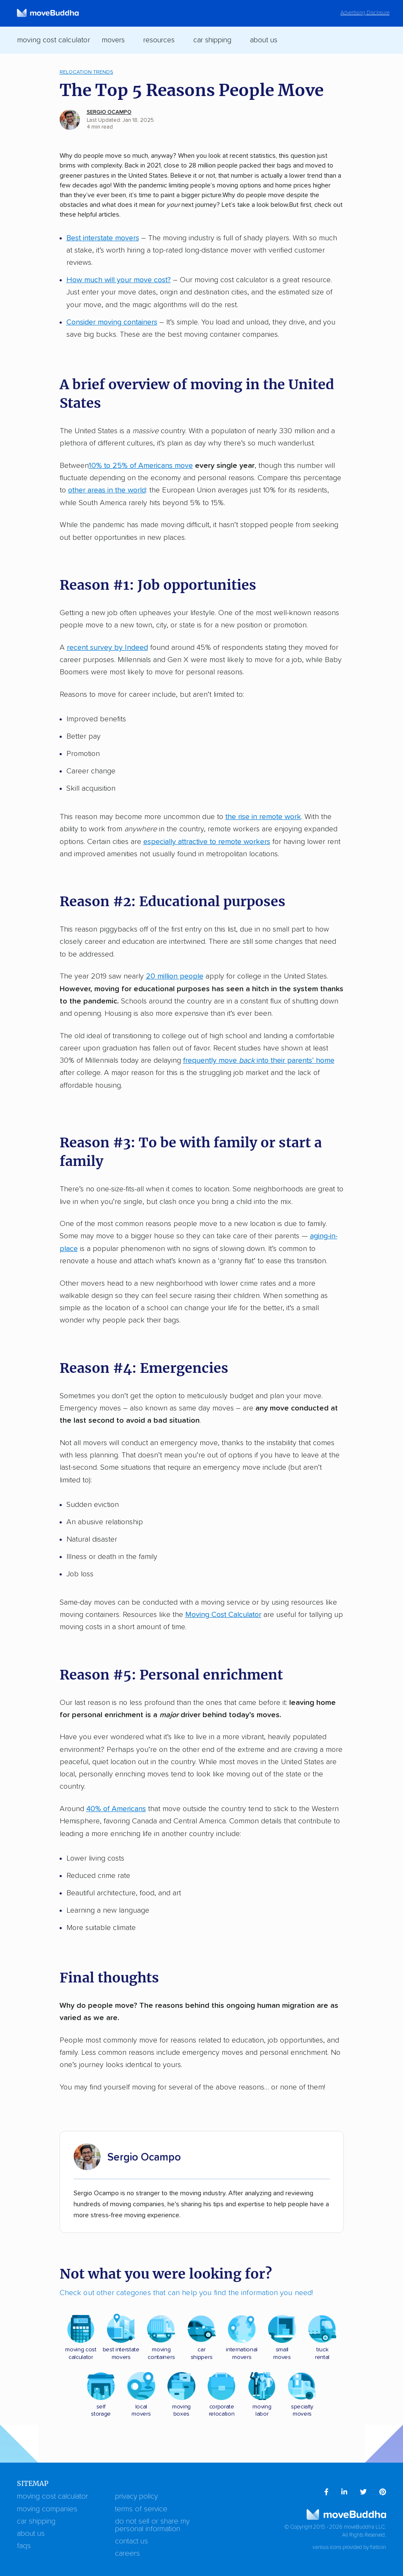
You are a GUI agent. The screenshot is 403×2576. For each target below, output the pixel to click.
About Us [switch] (263, 40)
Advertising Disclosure (364, 13)
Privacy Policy (136, 2496)
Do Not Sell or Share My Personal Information (152, 2525)
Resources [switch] (159, 40)
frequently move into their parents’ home (258, 1060)
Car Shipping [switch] (212, 40)
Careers (127, 2553)
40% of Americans (116, 1809)
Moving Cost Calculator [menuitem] (53, 40)
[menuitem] (326, 2492)
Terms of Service (141, 2509)
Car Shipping (36, 2521)
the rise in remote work (263, 817)
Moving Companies (47, 2509)
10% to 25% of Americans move (141, 466)
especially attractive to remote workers (206, 842)
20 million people (174, 976)
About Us (31, 2534)
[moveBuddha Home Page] (48, 13)
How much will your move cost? (118, 280)
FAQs (24, 2546)
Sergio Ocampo (109, 112)
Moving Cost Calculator (223, 1615)
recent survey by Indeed (107, 648)
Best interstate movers (102, 238)
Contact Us (131, 2541)
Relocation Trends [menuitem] (86, 72)
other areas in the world (107, 490)
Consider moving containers (111, 322)
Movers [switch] (113, 40)
